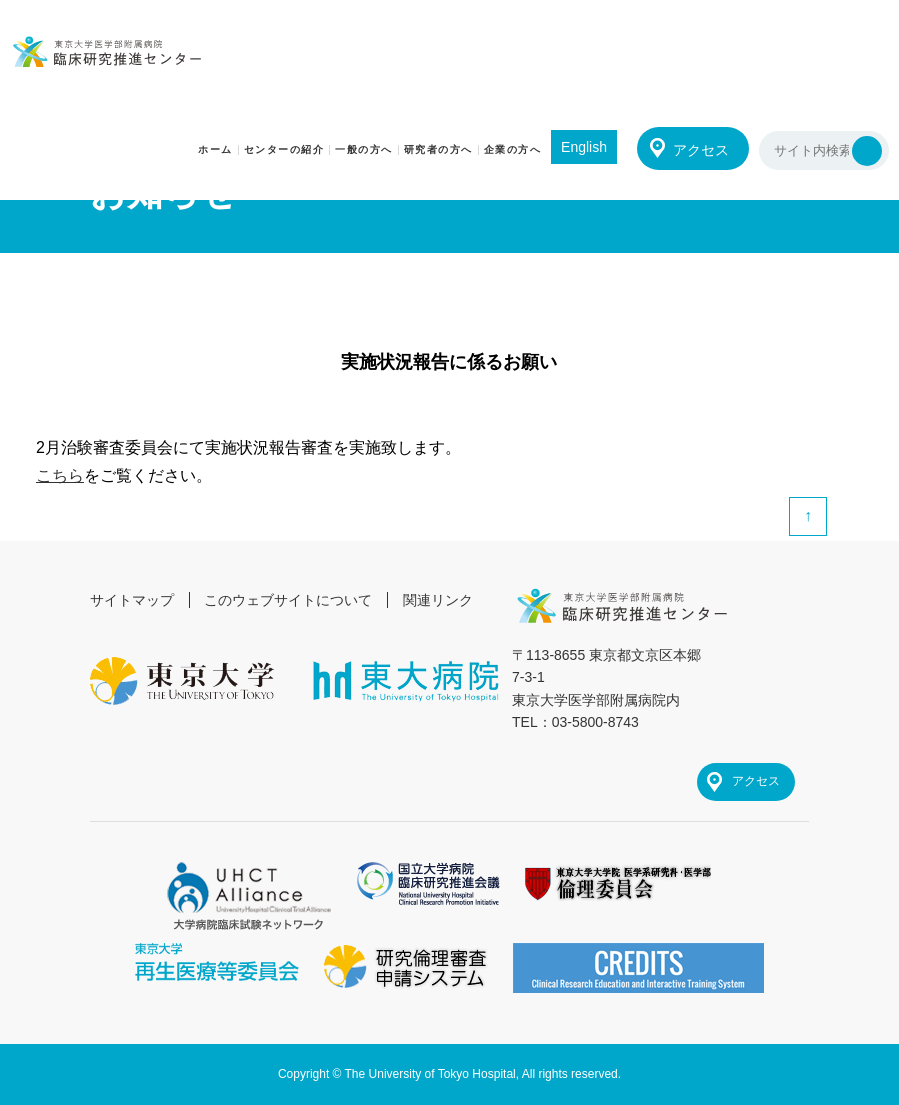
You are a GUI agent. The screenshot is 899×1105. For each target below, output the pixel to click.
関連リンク (438, 600)
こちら (60, 475)
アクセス (701, 150)
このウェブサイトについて (288, 600)
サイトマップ (132, 600)
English (584, 147)
